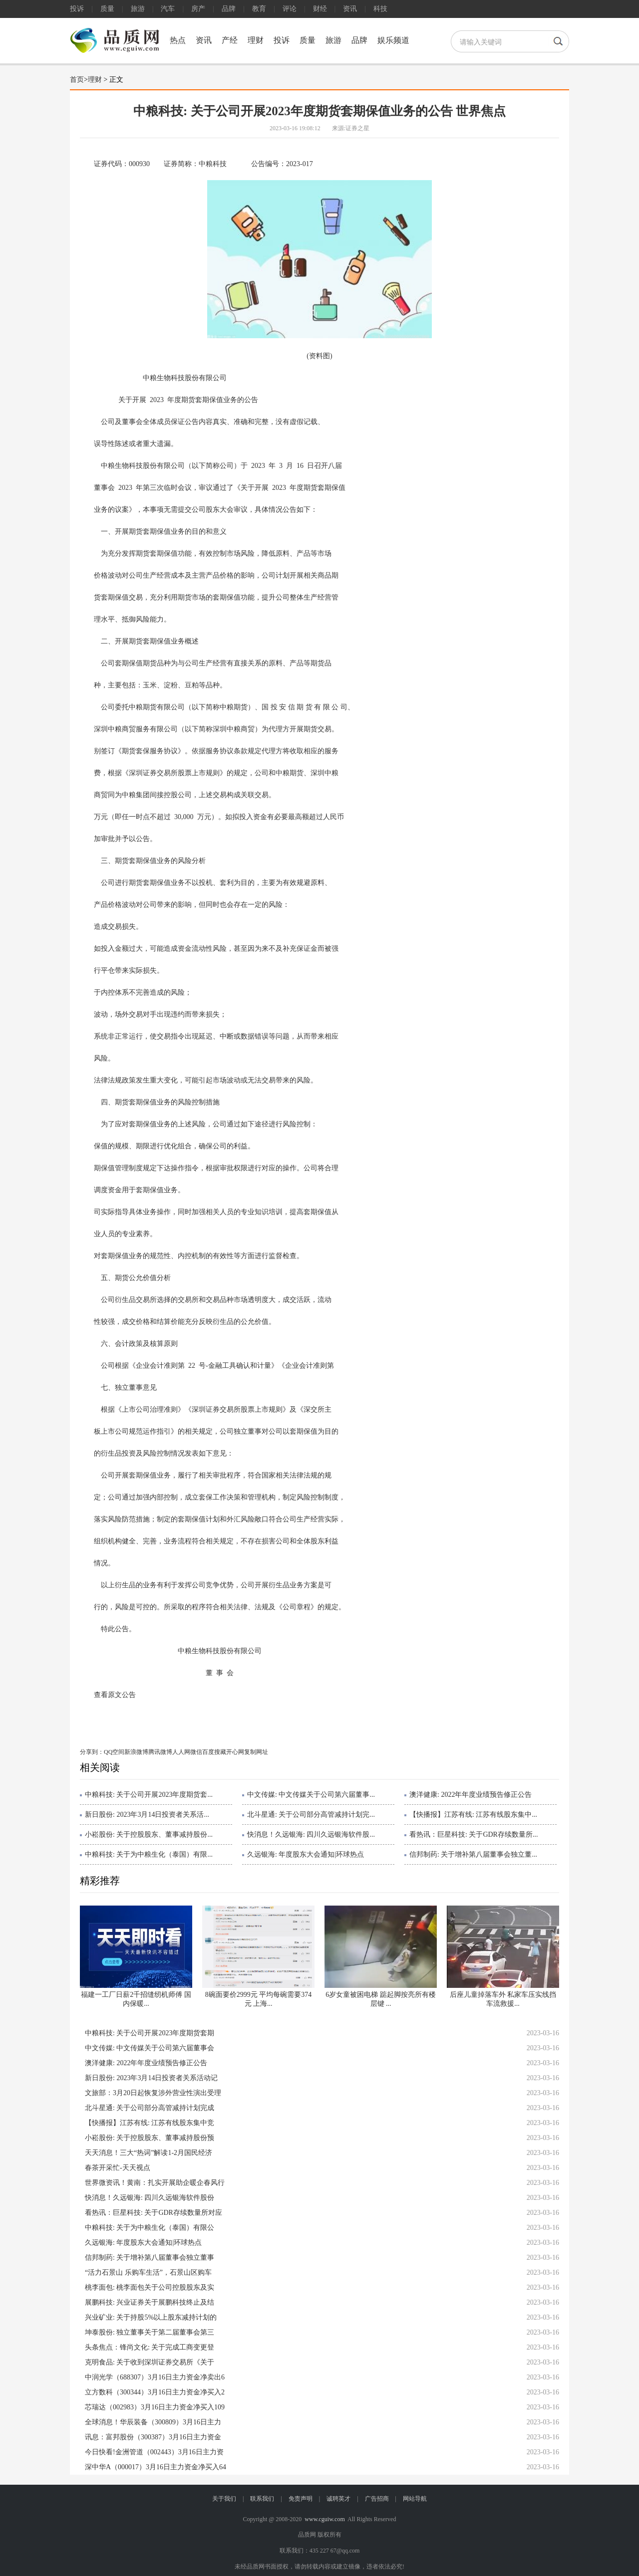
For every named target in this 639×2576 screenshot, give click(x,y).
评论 (290, 8)
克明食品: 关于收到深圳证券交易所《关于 (149, 2362)
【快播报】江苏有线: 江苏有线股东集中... (473, 1814)
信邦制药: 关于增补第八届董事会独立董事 (149, 2257)
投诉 (77, 8)
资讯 (350, 8)
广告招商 (377, 2498)
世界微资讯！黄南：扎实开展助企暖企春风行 (155, 2182)
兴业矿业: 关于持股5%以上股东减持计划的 (151, 2317)
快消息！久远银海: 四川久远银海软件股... (311, 1834)
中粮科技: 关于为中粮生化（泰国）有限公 (149, 2227)
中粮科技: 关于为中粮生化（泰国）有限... (149, 1854)
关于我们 (224, 2498)
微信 (196, 1751)
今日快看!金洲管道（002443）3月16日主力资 (154, 2452)
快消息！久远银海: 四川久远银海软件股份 (149, 2197)
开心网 (235, 1751)
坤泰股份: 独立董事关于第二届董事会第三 (149, 2332)
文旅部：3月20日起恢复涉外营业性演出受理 (153, 2093)
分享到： (92, 1751)
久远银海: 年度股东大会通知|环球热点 (305, 1854)
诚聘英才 (338, 2498)
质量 (107, 8)
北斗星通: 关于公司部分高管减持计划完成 (149, 2108)
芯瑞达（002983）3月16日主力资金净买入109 (155, 2407)
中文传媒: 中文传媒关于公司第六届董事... (311, 1794)
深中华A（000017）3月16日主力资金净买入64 (155, 2467)
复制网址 (256, 1751)
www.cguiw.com (324, 2519)
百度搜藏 (214, 1751)
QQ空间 (114, 1751)
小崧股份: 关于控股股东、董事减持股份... (149, 1834)
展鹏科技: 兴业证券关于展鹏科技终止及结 (149, 2302)
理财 (256, 40)
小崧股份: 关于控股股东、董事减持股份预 (149, 2138)
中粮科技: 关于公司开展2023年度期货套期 (149, 2033)
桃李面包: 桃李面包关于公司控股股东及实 (149, 2287)
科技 (380, 8)
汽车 (168, 8)
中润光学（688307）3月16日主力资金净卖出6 (155, 2377)
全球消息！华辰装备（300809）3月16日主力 (153, 2422)
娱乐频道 (393, 40)
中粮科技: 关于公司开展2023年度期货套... (149, 1794)
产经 (230, 40)
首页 (77, 79)
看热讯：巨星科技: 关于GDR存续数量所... (473, 1834)
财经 (320, 8)
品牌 (229, 8)
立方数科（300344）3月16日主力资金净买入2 (155, 2392)
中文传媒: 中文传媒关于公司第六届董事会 (149, 2048)
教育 (259, 8)
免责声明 (301, 2498)
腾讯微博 (160, 1751)
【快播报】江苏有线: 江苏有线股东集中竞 (149, 2123)
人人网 (181, 1751)
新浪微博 (136, 1751)
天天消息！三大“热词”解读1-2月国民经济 (148, 2152)
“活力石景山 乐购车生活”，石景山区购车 (148, 2272)
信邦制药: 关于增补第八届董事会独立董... (473, 1854)
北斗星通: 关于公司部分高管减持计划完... (311, 1814)
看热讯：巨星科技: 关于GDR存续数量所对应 (153, 2212)
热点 (178, 40)
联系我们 (262, 2498)
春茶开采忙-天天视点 (117, 2167)
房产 (198, 8)
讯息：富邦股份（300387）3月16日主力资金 (153, 2437)
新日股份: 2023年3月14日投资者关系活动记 (151, 2078)
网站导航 (415, 2498)
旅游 (138, 8)
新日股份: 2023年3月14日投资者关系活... (147, 1814)
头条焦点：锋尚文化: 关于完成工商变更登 (149, 2347)
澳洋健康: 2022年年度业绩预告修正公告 (470, 1794)
